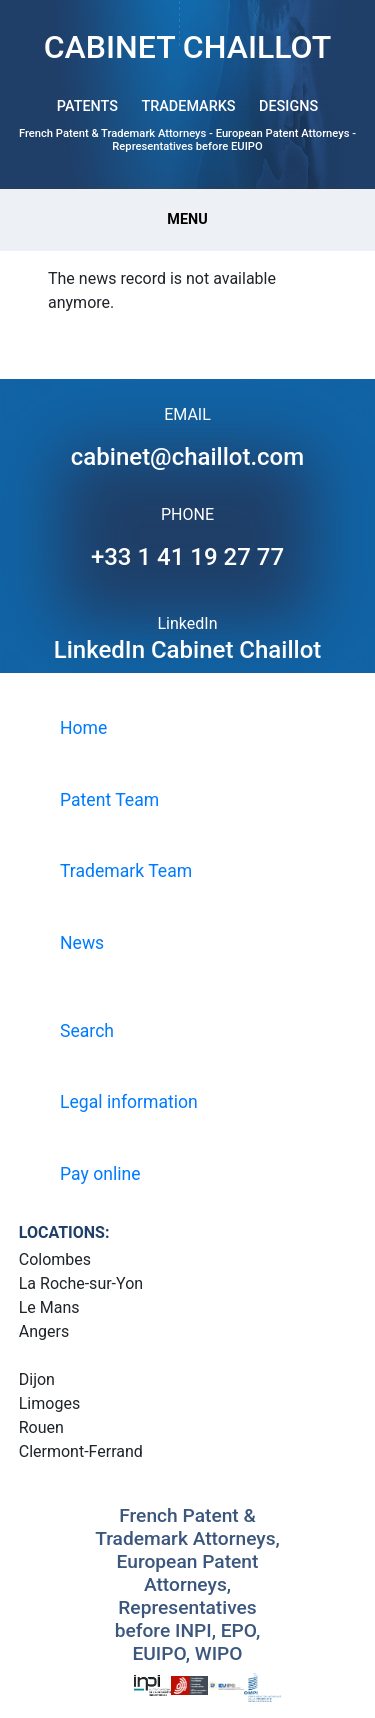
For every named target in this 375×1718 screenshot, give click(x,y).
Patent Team (109, 800)
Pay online (100, 1174)
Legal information (129, 1102)
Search (87, 1031)
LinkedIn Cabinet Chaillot (188, 650)
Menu (187, 219)
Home (83, 728)
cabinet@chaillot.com (187, 457)
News (82, 943)
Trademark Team (126, 871)
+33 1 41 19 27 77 (187, 557)
